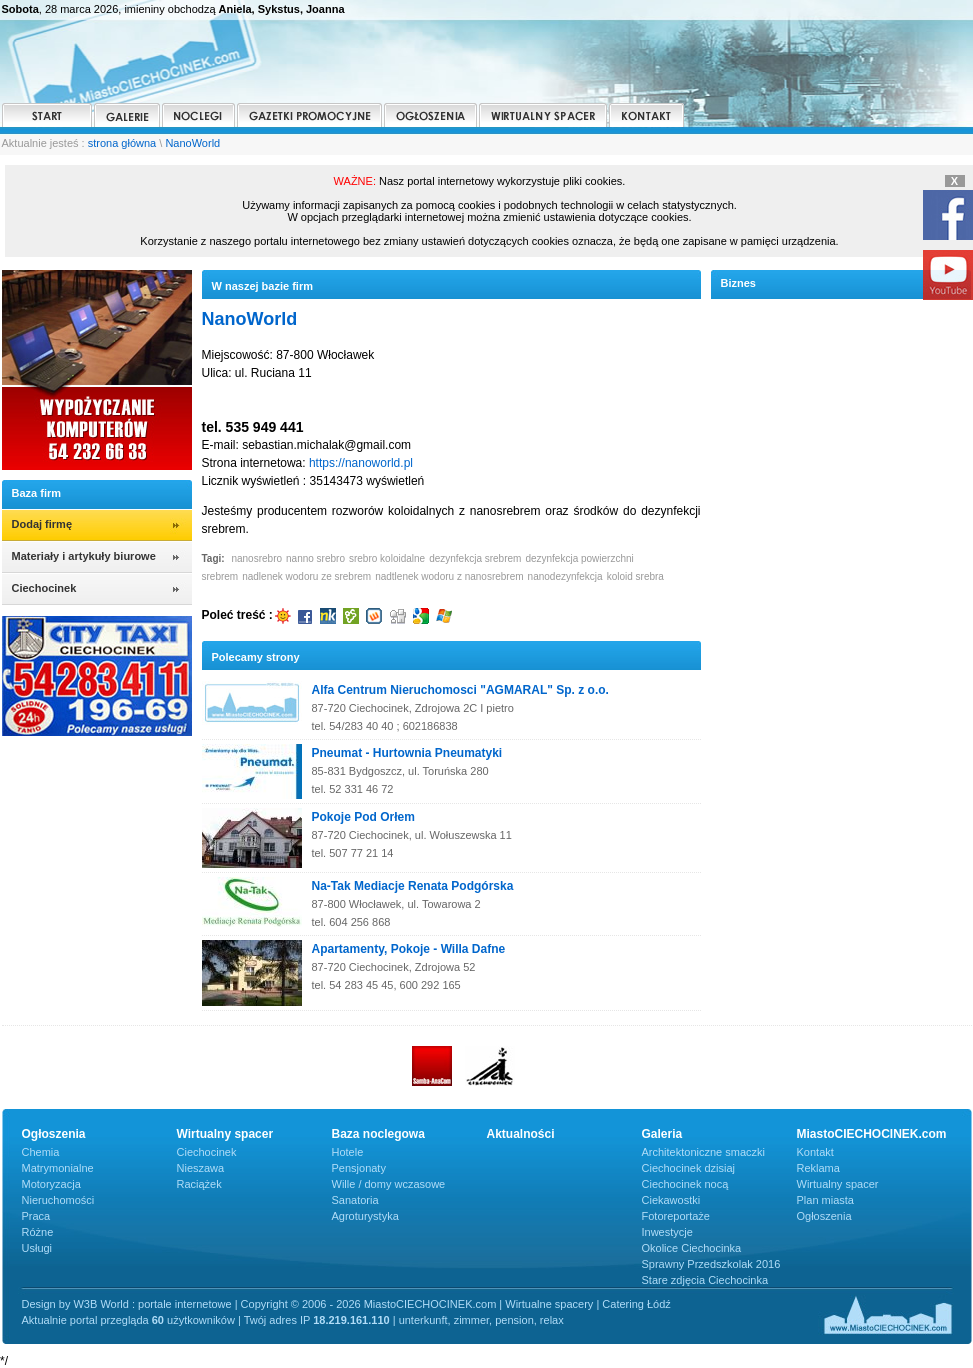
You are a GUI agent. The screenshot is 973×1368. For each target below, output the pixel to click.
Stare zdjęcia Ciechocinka (705, 1280)
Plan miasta (825, 1200)
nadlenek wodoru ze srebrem (306, 576)
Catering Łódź (636, 1304)
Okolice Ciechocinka (692, 1248)
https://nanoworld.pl (361, 463)
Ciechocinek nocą (685, 1184)
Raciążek (199, 1184)
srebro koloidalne (387, 558)
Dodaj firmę (42, 524)
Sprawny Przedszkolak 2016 (711, 1264)
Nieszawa (201, 1168)
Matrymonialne (58, 1168)
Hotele (348, 1152)
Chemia (41, 1152)
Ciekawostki (671, 1200)
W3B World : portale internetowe (152, 1304)
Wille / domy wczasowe (389, 1184)
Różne (38, 1232)
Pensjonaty (359, 1168)
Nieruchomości (58, 1200)
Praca (36, 1216)
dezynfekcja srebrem (475, 558)
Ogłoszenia (824, 1216)
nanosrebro (256, 558)
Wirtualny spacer (838, 1184)
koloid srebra (635, 576)
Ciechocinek (207, 1152)
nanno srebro (315, 558)
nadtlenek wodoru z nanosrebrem (449, 576)
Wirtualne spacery (549, 1304)
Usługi (37, 1248)
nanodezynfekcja (565, 576)
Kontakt (815, 1152)
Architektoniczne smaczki (704, 1152)
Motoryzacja (51, 1184)
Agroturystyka (365, 1216)
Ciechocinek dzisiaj (689, 1168)
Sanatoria (355, 1200)
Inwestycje (667, 1232)
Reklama (818, 1168)
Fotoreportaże (676, 1216)
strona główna (122, 143)
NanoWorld (192, 143)
